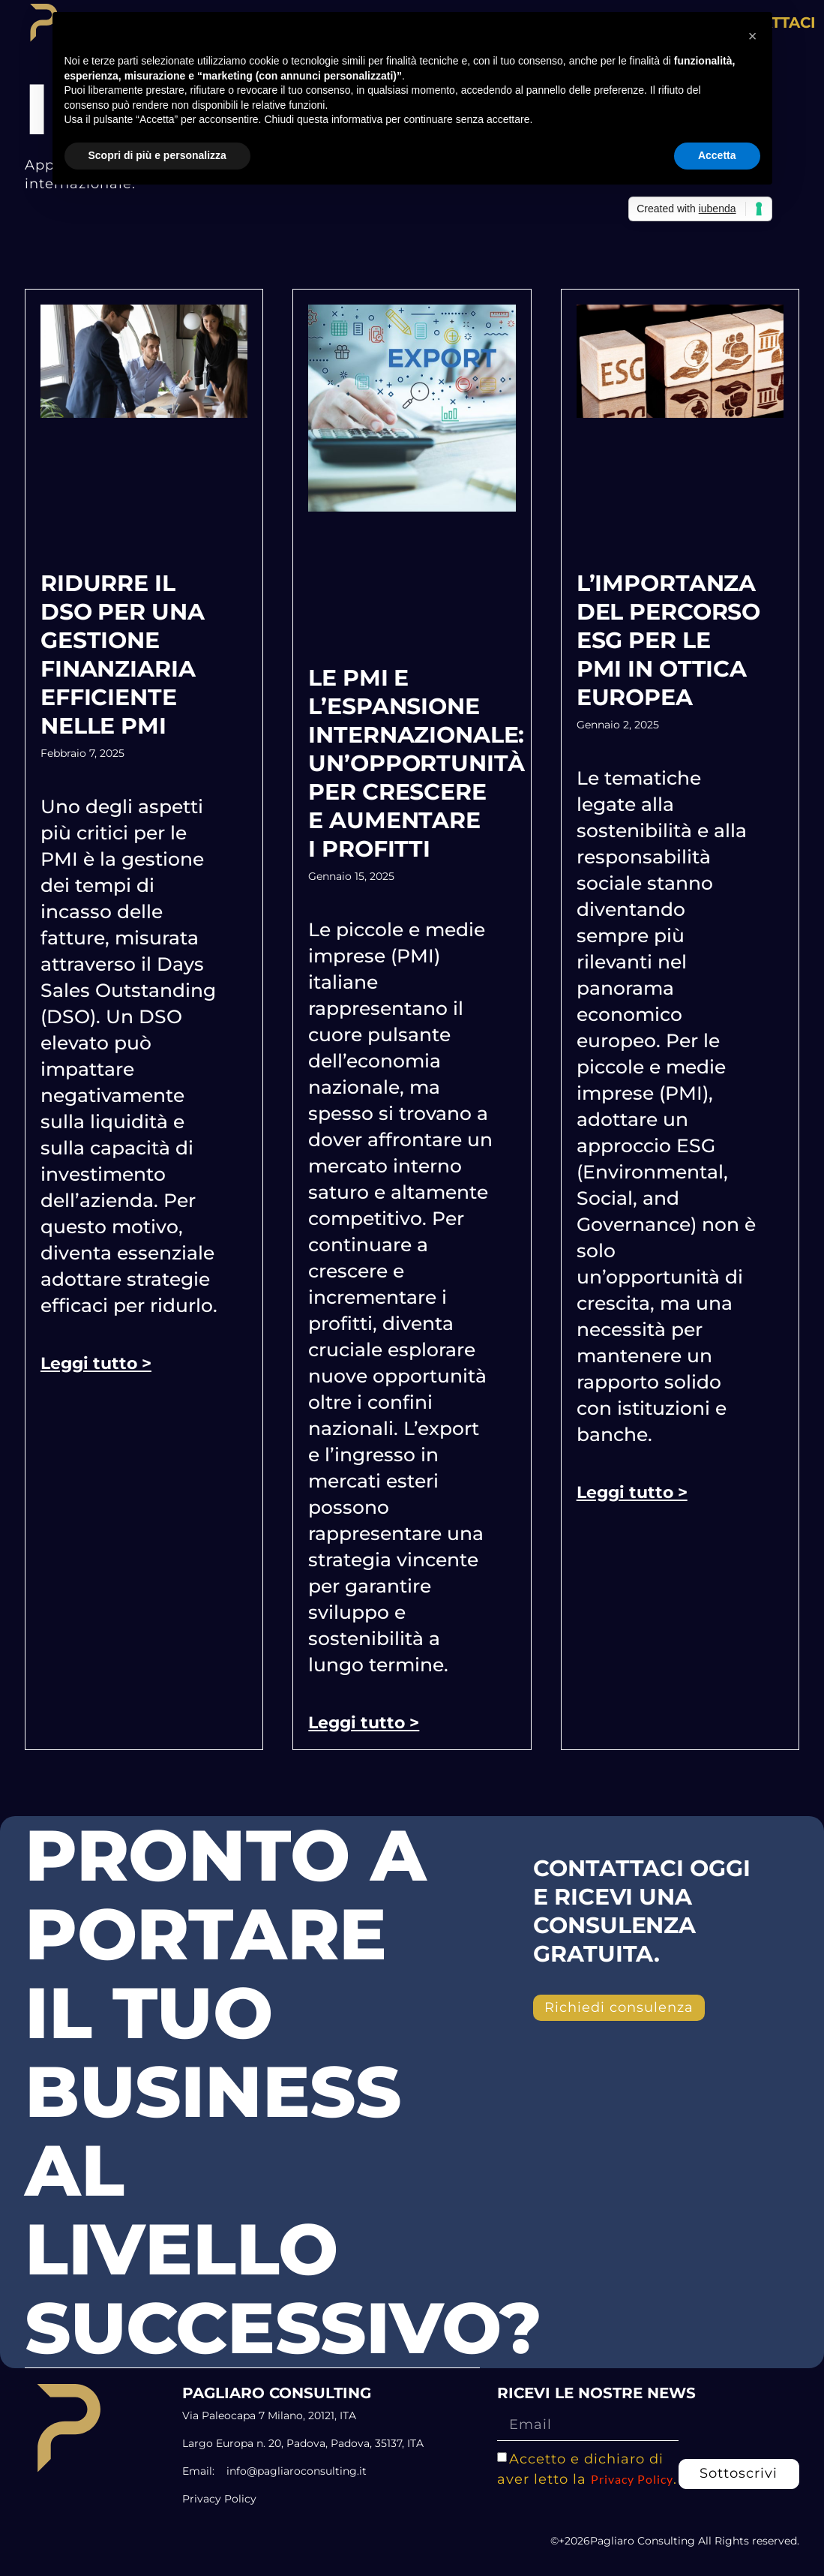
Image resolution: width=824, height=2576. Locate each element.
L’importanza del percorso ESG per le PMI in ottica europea (668, 640)
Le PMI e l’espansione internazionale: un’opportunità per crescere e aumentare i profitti (416, 763)
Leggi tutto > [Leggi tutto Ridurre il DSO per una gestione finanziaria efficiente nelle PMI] (95, 1363)
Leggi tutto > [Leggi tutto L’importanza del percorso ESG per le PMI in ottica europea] (632, 1492)
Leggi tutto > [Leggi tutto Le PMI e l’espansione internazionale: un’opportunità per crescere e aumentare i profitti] (363, 1723)
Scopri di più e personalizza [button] (157, 155)
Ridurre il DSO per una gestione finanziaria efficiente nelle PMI (122, 654)
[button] (753, 36)
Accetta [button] (717, 155)
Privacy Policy (632, 2478)
